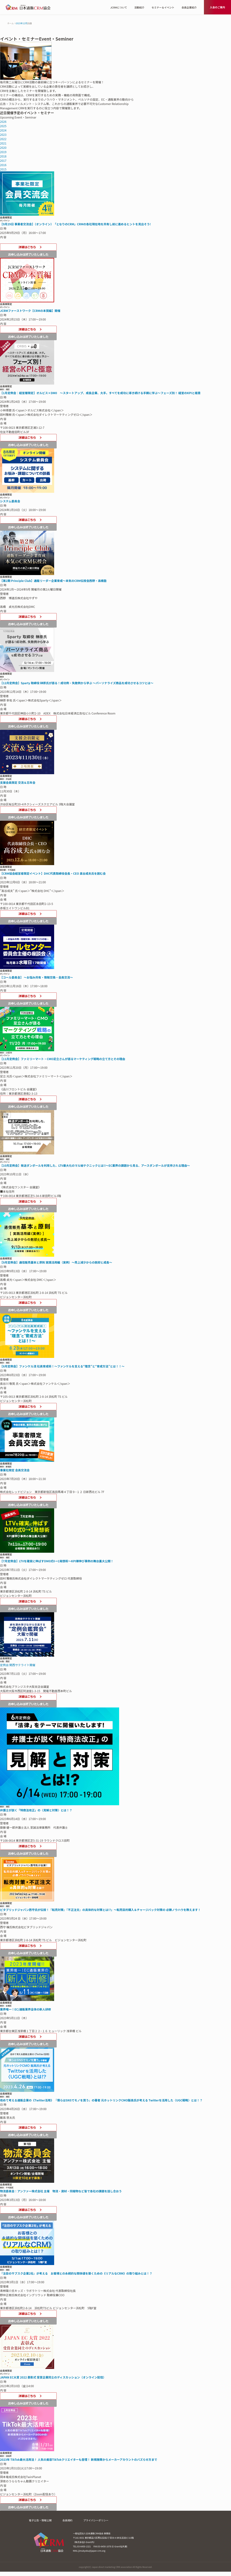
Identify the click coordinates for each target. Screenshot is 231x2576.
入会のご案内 (217, 7)
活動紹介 (139, 7)
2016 (3, 165)
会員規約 (67, 2520)
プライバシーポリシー (96, 2520)
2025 (3, 126)
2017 (3, 160)
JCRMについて (118, 7)
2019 (3, 152)
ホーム (10, 23)
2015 (3, 169)
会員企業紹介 (189, 7)
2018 (3, 156)
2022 (3, 139)
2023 (3, 134)
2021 (3, 143)
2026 (3, 121)
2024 (3, 130)
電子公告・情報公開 (40, 2520)
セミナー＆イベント (163, 7)
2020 (3, 147)
